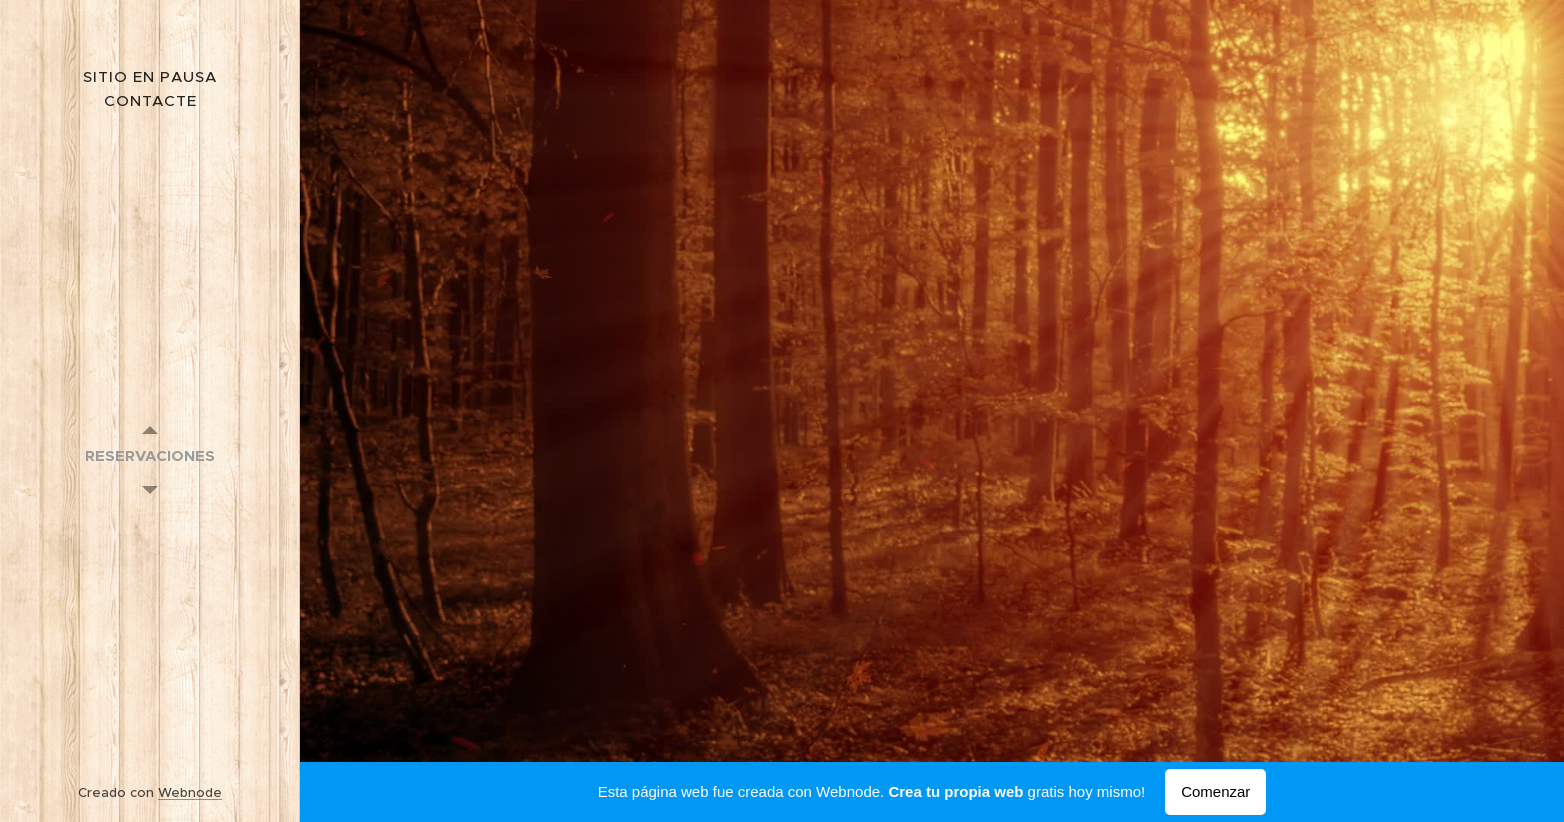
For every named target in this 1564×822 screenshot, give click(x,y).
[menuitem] (150, 455)
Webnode (190, 792)
